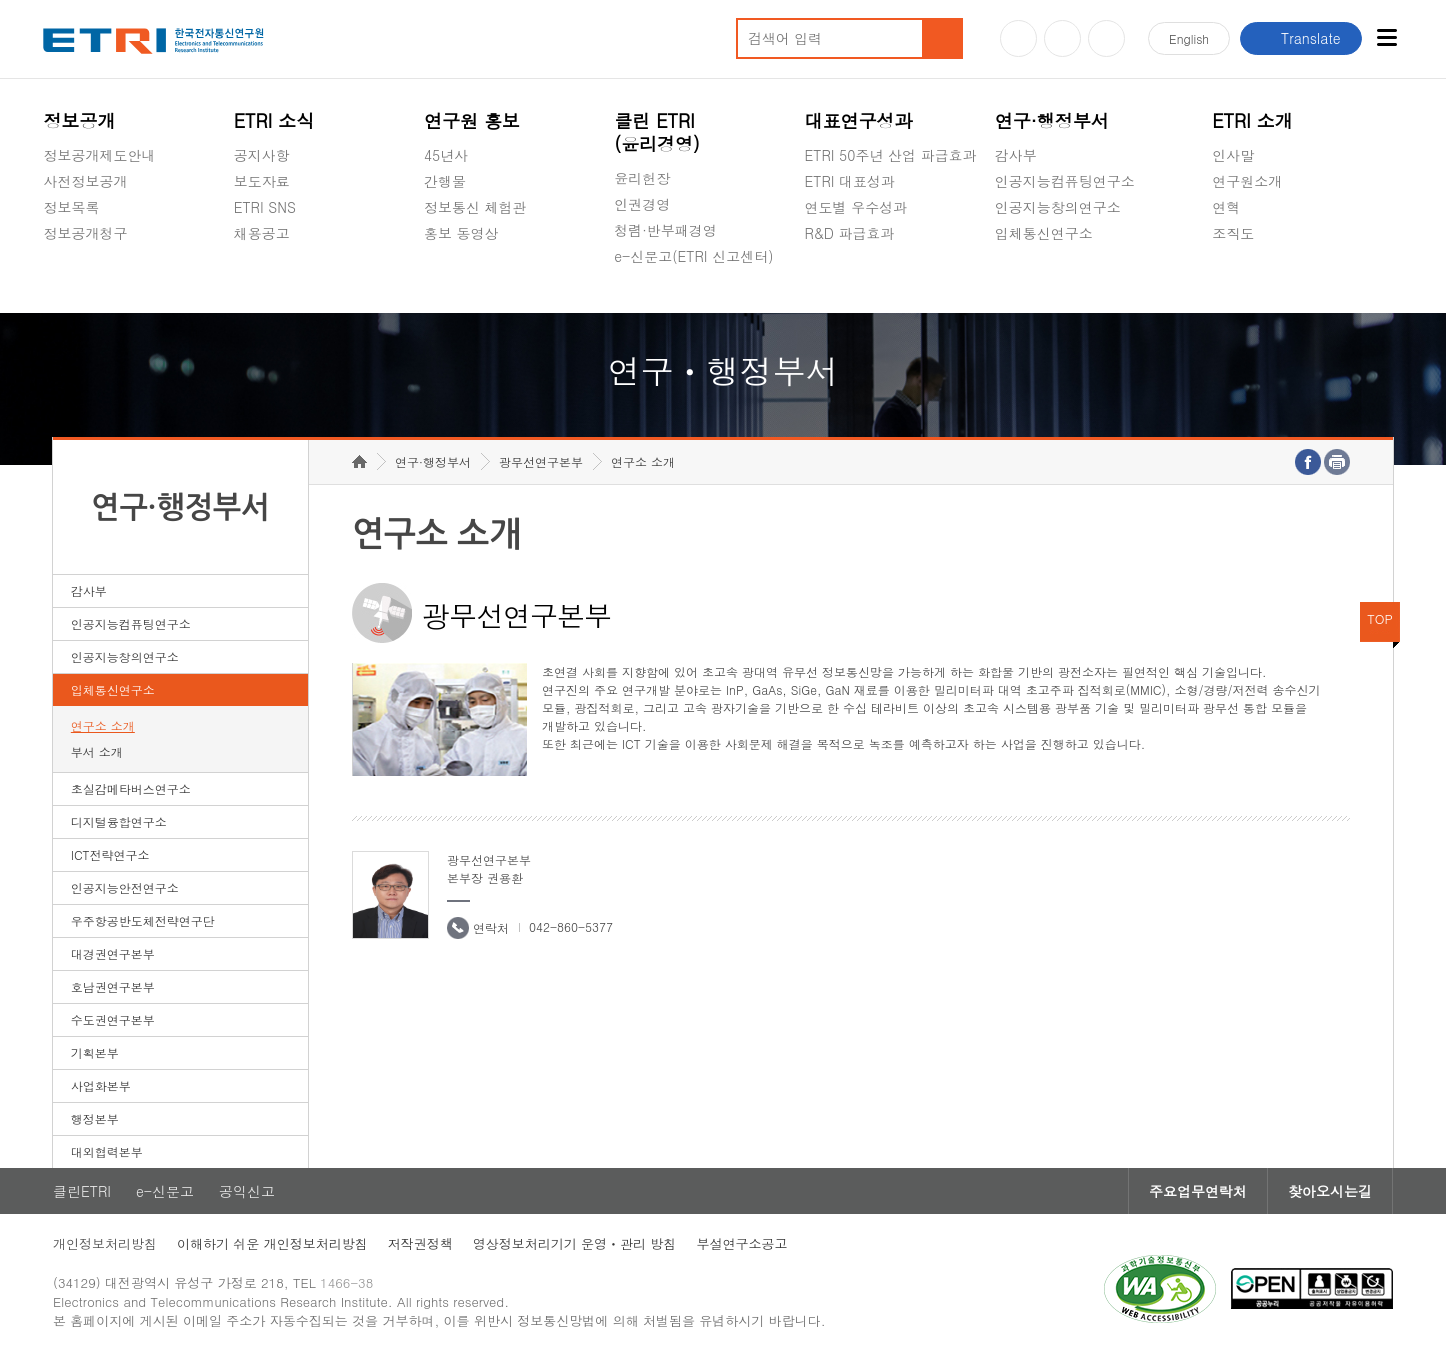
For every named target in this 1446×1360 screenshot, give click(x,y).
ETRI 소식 (274, 120)
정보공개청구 (85, 233)
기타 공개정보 (1256, 280)
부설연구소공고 (741, 1243)
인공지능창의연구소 (1058, 207)
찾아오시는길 (1330, 1191)
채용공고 (262, 233)
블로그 (1062, 38)
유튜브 (1018, 38)
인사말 (1233, 155)
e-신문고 (165, 1191)
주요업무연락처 (1198, 1191)
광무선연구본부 (541, 461)
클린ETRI (82, 1191)
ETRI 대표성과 (850, 181)
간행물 (445, 181)
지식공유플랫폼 (854, 280)
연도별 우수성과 (856, 207)
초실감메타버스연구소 (1065, 280)
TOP (1380, 618)
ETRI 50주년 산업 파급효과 (891, 155)
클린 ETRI (657, 132)
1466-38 (346, 1282)
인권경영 (642, 204)
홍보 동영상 (461, 233)
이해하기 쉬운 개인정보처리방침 (272, 1243)
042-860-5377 (571, 926)
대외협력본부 (107, 1151)
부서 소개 (97, 751)
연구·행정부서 (1052, 120)
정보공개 (79, 120)
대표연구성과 (859, 120)
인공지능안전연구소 (125, 887)
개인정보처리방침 (105, 1243)
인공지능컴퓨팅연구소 (1065, 181)
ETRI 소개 (1252, 120)
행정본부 (95, 1118)
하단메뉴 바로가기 (0, 0)
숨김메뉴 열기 (53, 257)
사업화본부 (101, 1085)
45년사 (446, 155)
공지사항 (262, 155)
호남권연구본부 (113, 986)
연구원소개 (1247, 181)
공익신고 (642, 303)
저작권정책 (420, 1243)
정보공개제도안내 (99, 155)
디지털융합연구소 (119, 821)
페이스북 (1106, 38)
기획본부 (95, 1052)
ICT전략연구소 (110, 854)
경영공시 (71, 280)
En (1189, 38)
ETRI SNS (265, 207)
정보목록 (71, 207)
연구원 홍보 (472, 120)
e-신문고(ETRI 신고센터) (693, 256)
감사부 (1016, 155)
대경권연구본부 (113, 953)
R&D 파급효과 (850, 233)
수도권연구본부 (113, 1019)
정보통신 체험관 (475, 207)
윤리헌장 (642, 178)
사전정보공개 (85, 181)
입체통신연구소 (1044, 233)
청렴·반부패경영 (665, 230)
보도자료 (262, 181)
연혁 (1226, 207)
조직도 (1233, 233)
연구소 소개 (103, 725)
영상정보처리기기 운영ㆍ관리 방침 (575, 1243)
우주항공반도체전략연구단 (143, 920)
